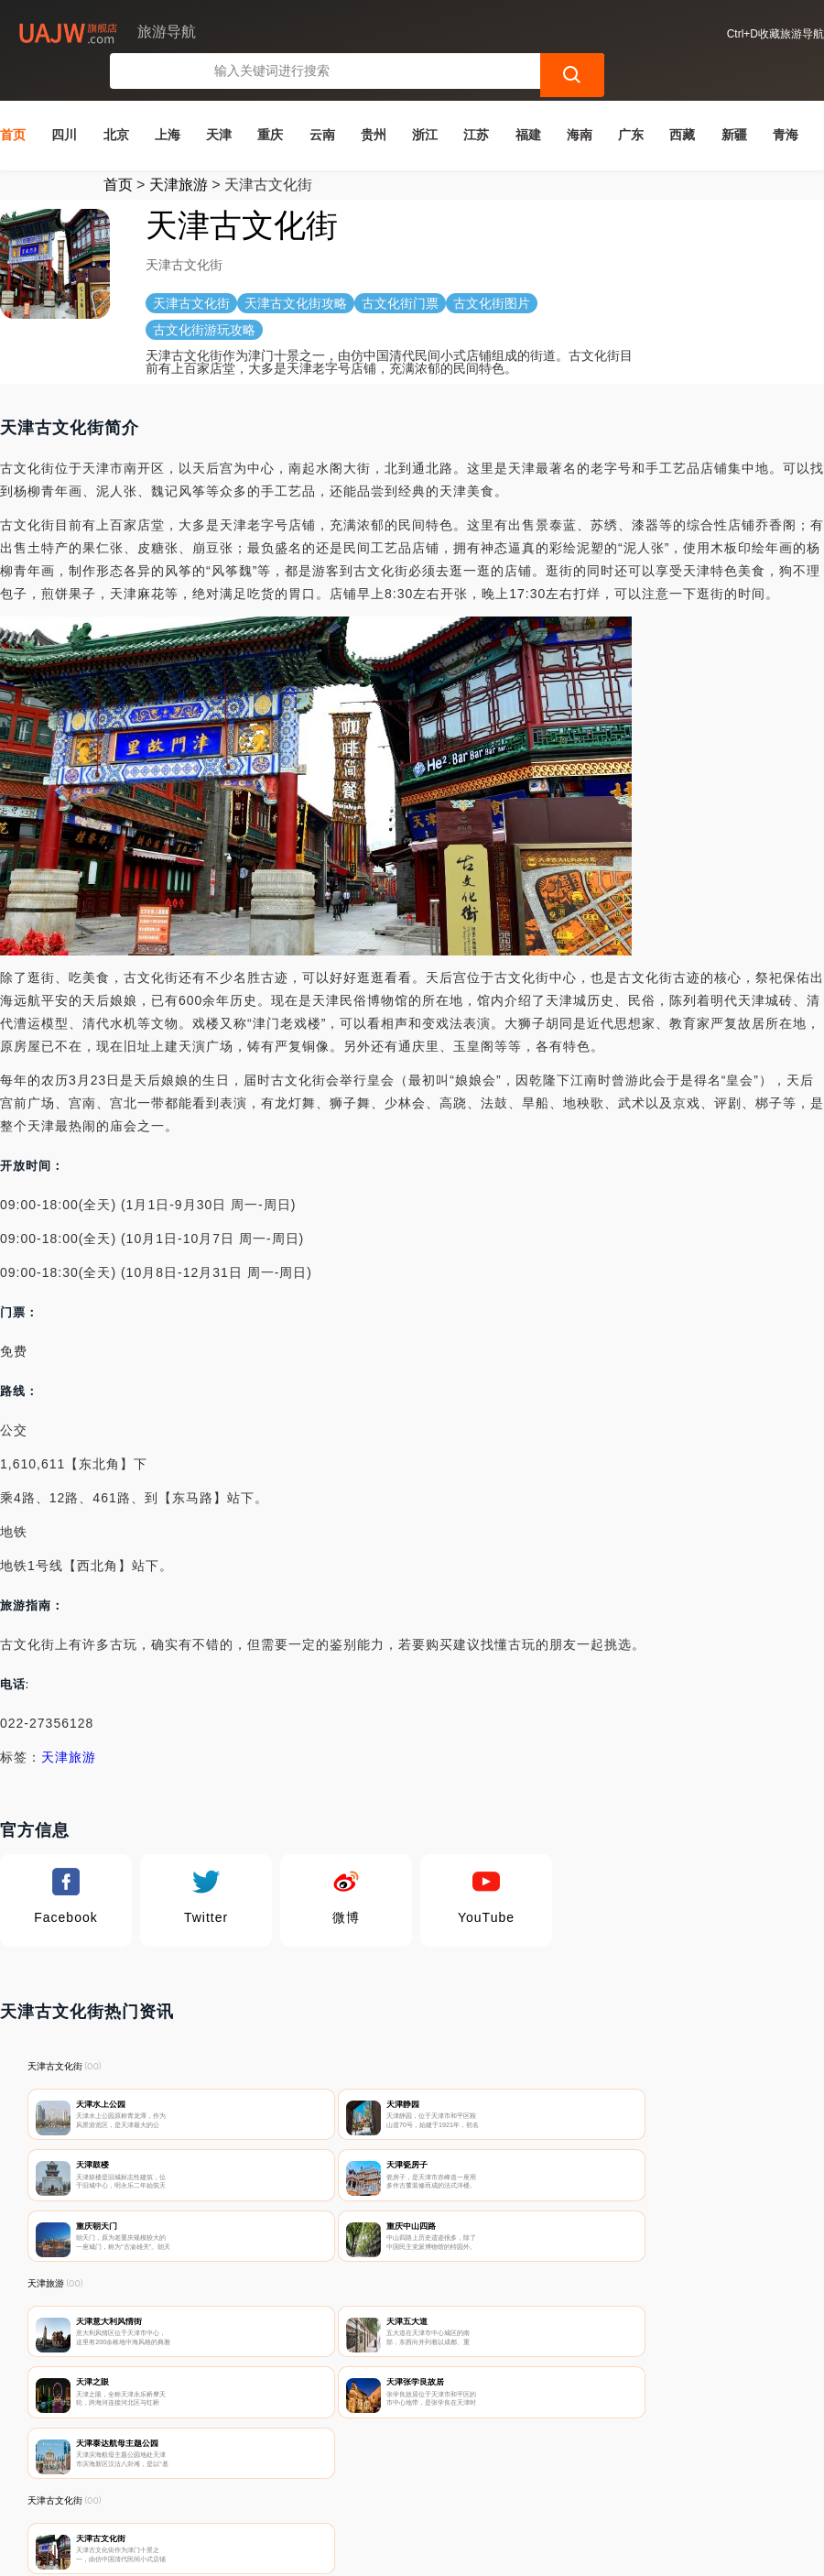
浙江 (425, 99)
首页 (13, 99)
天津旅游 (178, 150)
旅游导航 (319, 2546)
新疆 (734, 99)
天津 (219, 99)
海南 (579, 99)
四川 (64, 99)
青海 (785, 99)
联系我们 (229, 2477)
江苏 (476, 99)
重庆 (270, 99)
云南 (322, 99)
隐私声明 (319, 2477)
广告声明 (410, 2477)
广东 (631, 99)
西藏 (682, 99)
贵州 (373, 99)
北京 (116, 99)
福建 (528, 99)
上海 (167, 99)
